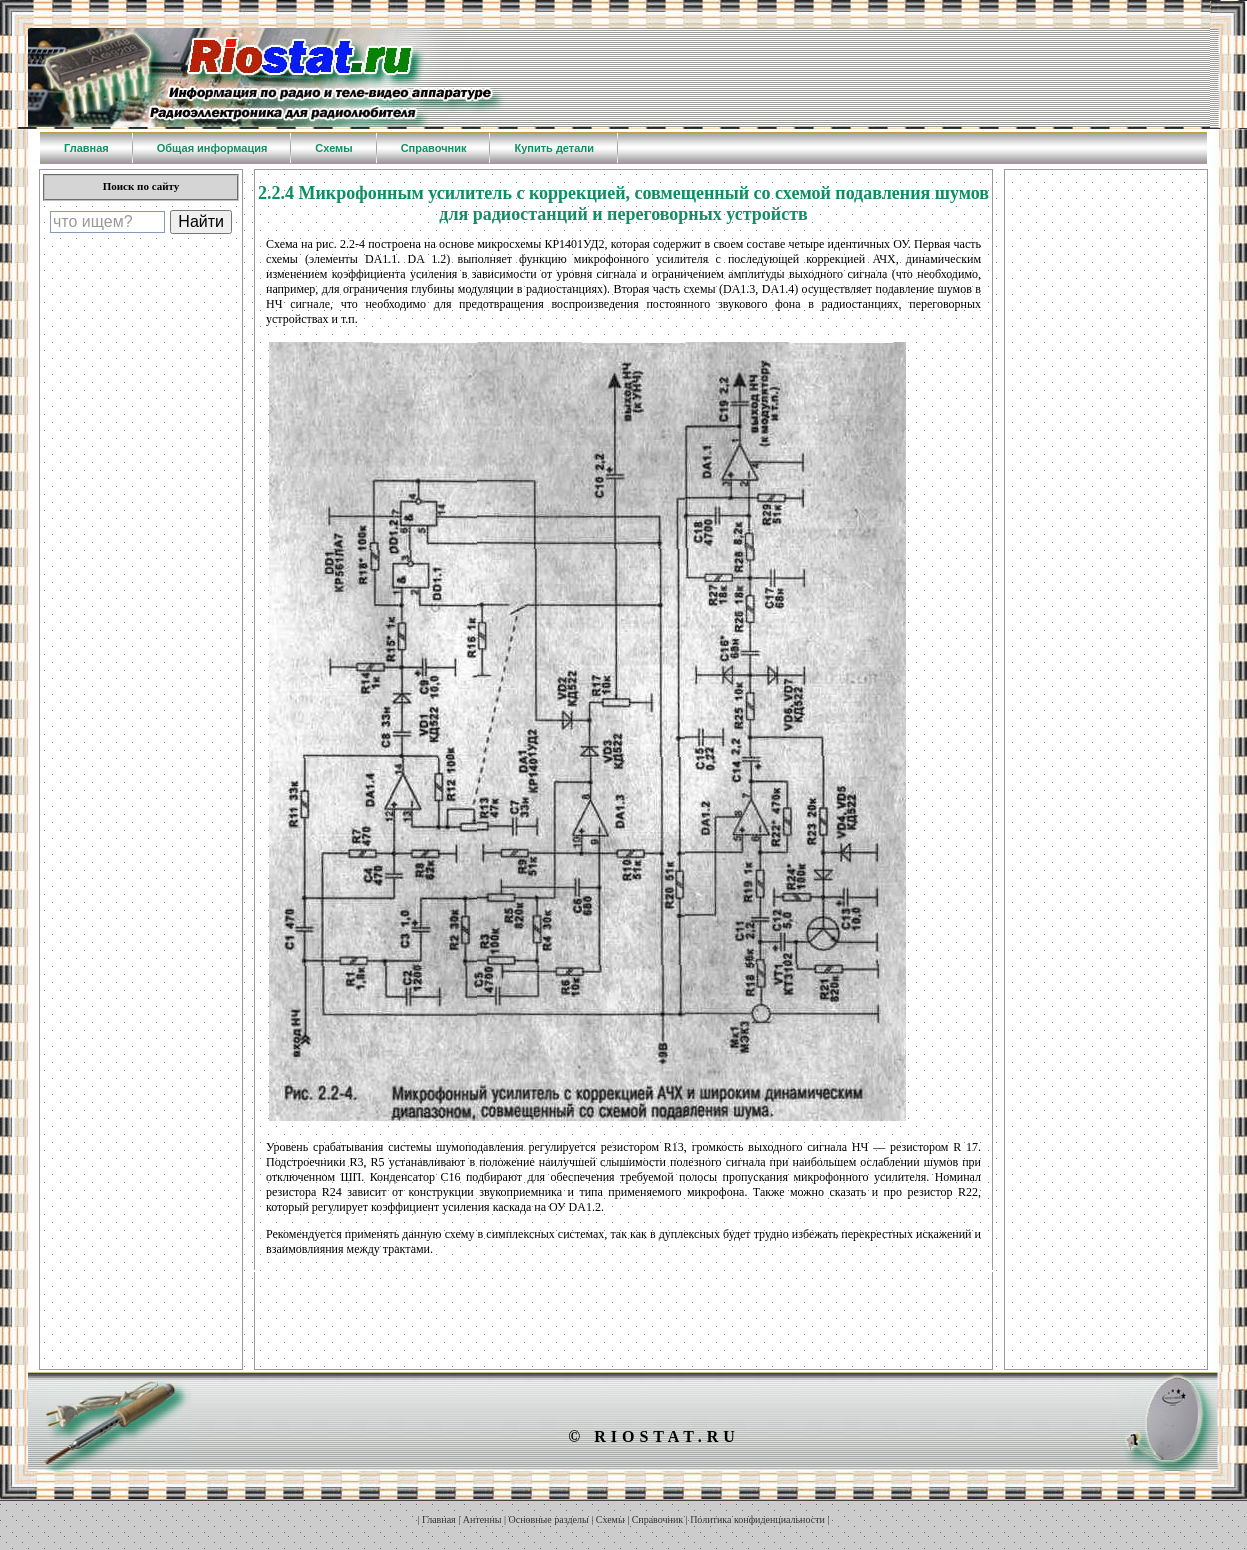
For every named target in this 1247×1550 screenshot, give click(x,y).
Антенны (482, 1519)
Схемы (610, 1519)
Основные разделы (549, 1519)
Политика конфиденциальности (757, 1519)
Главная (439, 1519)
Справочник (657, 1519)
